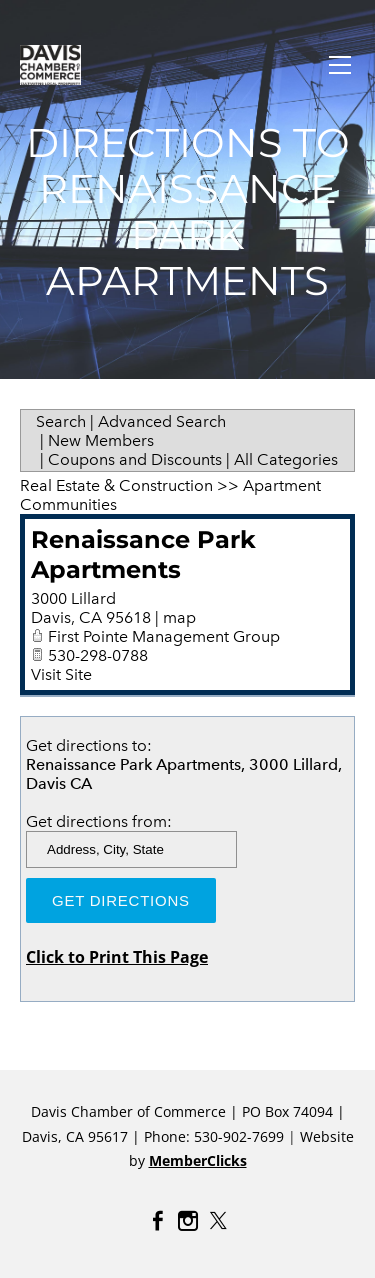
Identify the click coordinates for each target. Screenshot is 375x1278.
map (179, 617)
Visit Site (61, 674)
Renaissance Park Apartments (143, 554)
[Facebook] (158, 1221)
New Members (101, 440)
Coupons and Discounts (135, 459)
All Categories (286, 459)
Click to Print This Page (117, 957)
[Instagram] (188, 1221)
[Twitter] (218, 1221)
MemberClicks (198, 1160)
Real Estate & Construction (116, 485)
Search (61, 421)
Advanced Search (162, 421)
